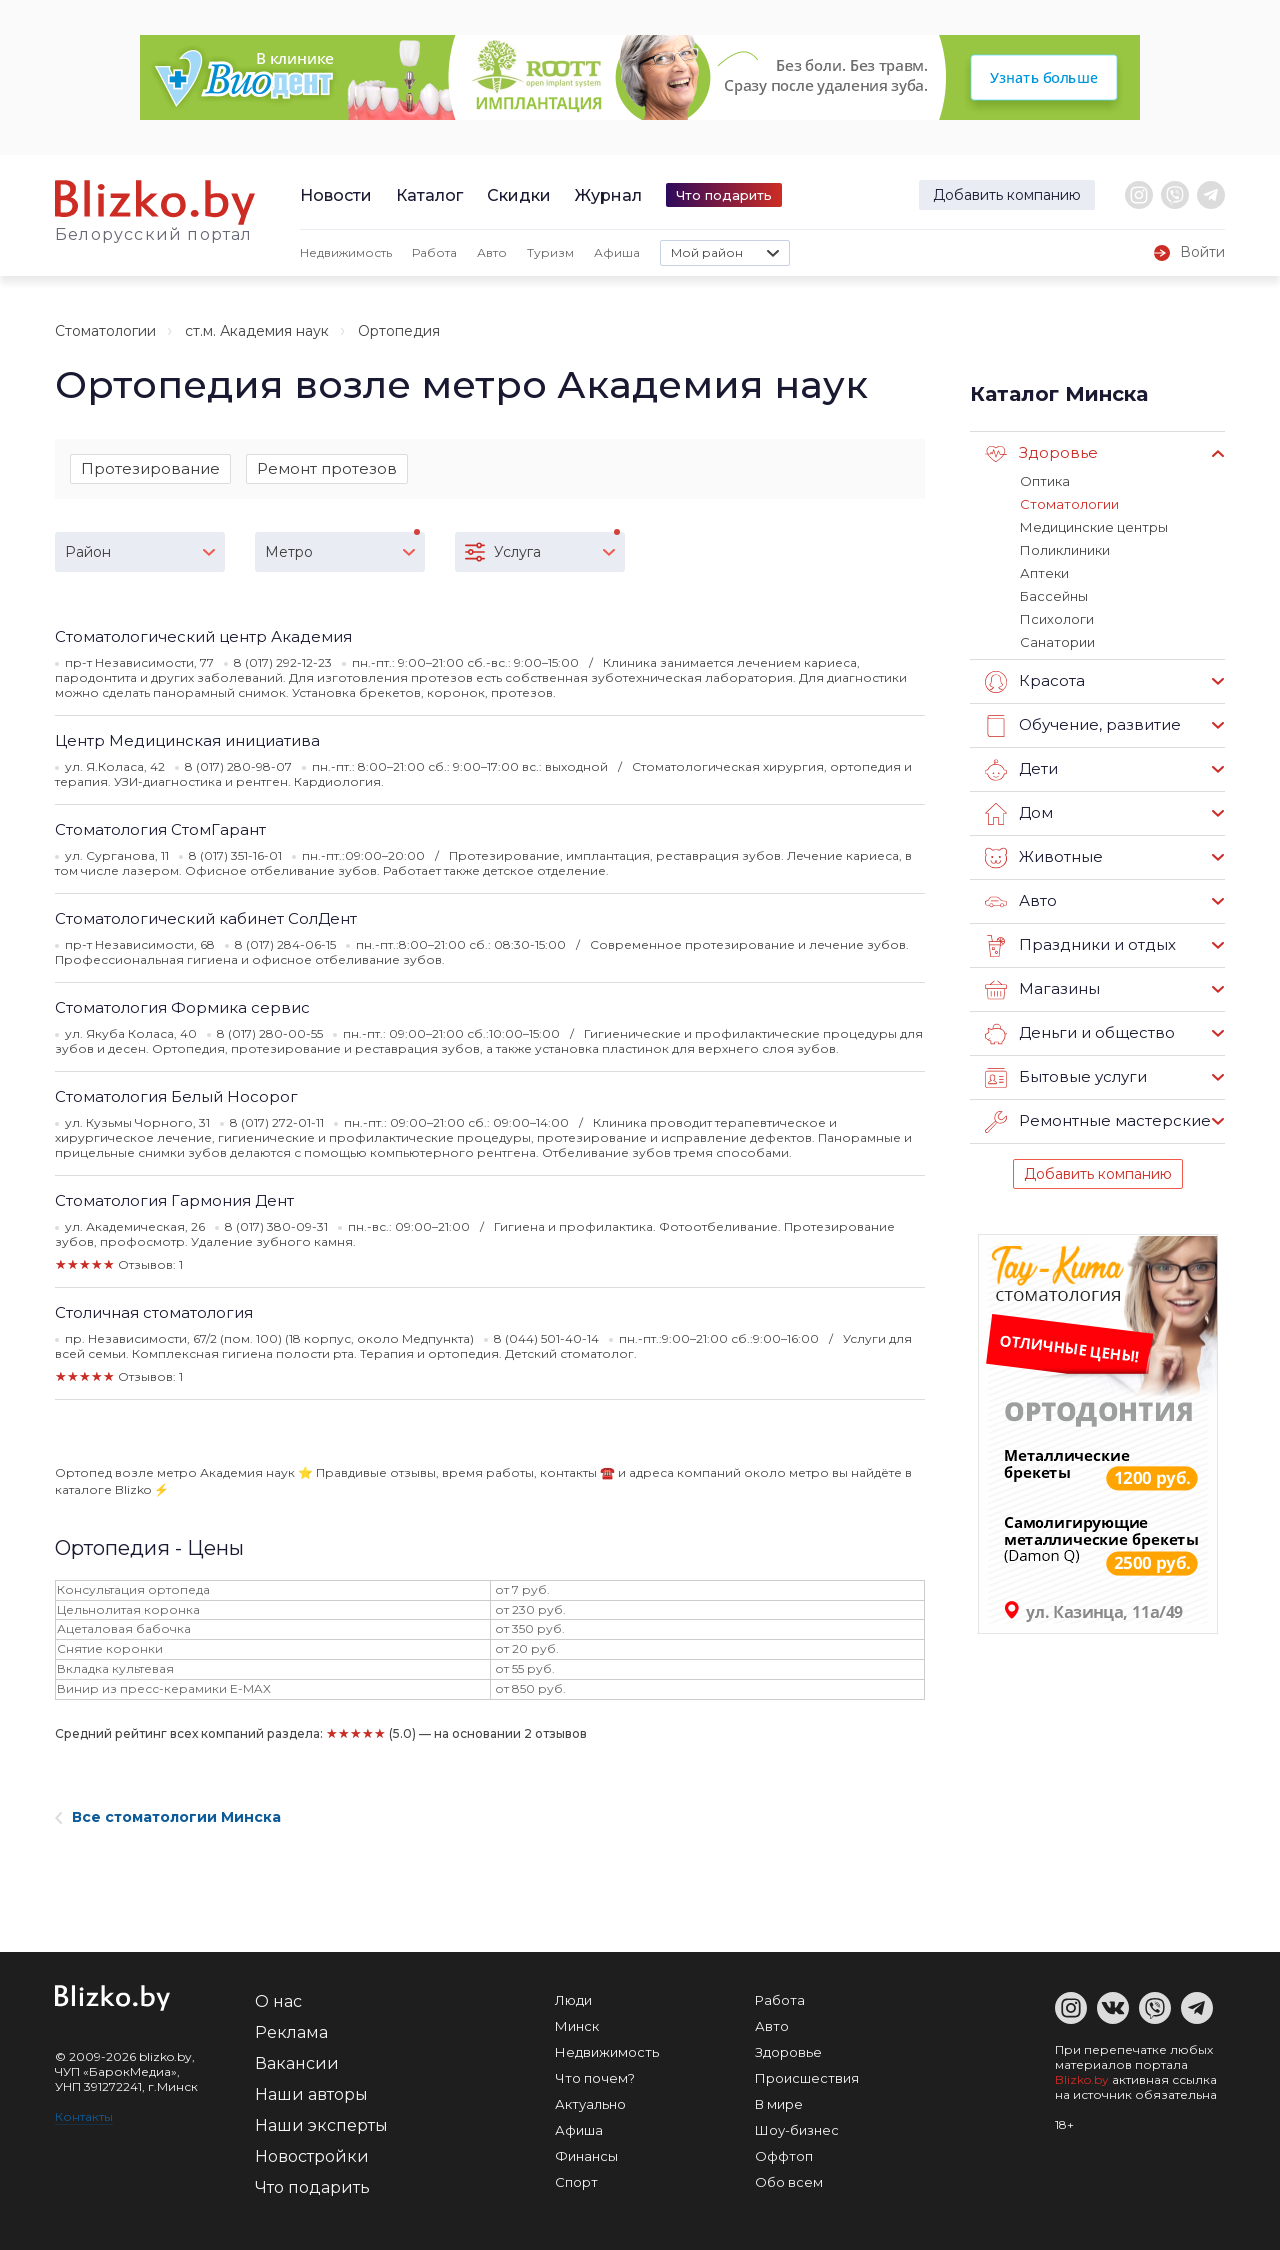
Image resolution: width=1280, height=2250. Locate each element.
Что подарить (724, 195)
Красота (1035, 682)
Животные (1044, 858)
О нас (278, 2001)
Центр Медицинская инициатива (187, 740)
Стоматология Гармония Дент (174, 1200)
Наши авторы (311, 2094)
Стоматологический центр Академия (203, 636)
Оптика (1045, 481)
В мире (779, 2104)
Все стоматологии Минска (168, 1817)
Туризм (550, 252)
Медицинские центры (1094, 527)
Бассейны (1054, 596)
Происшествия (807, 2078)
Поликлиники (1065, 550)
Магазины (1042, 990)
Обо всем (789, 2182)
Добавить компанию (1007, 195)
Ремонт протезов (327, 468)
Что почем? (595, 2078)
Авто (492, 252)
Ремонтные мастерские (1098, 1122)
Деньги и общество (1080, 1034)
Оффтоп (784, 2156)
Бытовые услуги (1066, 1078)
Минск (577, 2026)
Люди (573, 2000)
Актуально (590, 2104)
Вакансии (297, 2063)
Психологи (1057, 619)
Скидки (519, 195)
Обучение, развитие (1083, 726)
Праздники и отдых (1080, 946)
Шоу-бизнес (797, 2130)
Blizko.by (1082, 2079)
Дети (1021, 770)
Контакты (84, 2116)
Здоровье (1041, 454)
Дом (1019, 814)
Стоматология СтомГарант (160, 829)
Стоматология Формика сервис (182, 1007)
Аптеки (1044, 573)
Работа (434, 252)
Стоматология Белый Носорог (176, 1096)
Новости (336, 195)
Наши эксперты (321, 2125)
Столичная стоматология (154, 1312)
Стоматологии (105, 331)
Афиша (617, 252)
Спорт (576, 2182)
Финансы (586, 2156)
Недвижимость (346, 252)
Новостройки (312, 2156)
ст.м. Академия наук (257, 331)
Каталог (429, 195)
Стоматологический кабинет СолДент (206, 918)
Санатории (1057, 642)
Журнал (608, 195)
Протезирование (150, 468)
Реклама (291, 2032)
